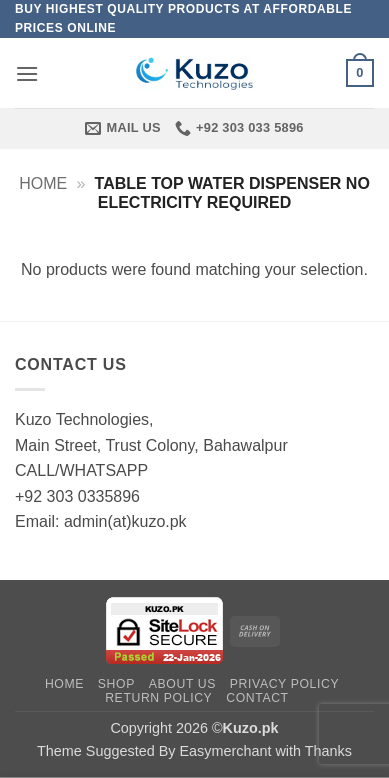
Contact (257, 698)
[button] (27, 73)
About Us (182, 684)
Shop (116, 684)
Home (43, 183)
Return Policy (158, 698)
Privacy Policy (284, 684)
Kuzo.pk (251, 728)
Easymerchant (225, 751)
